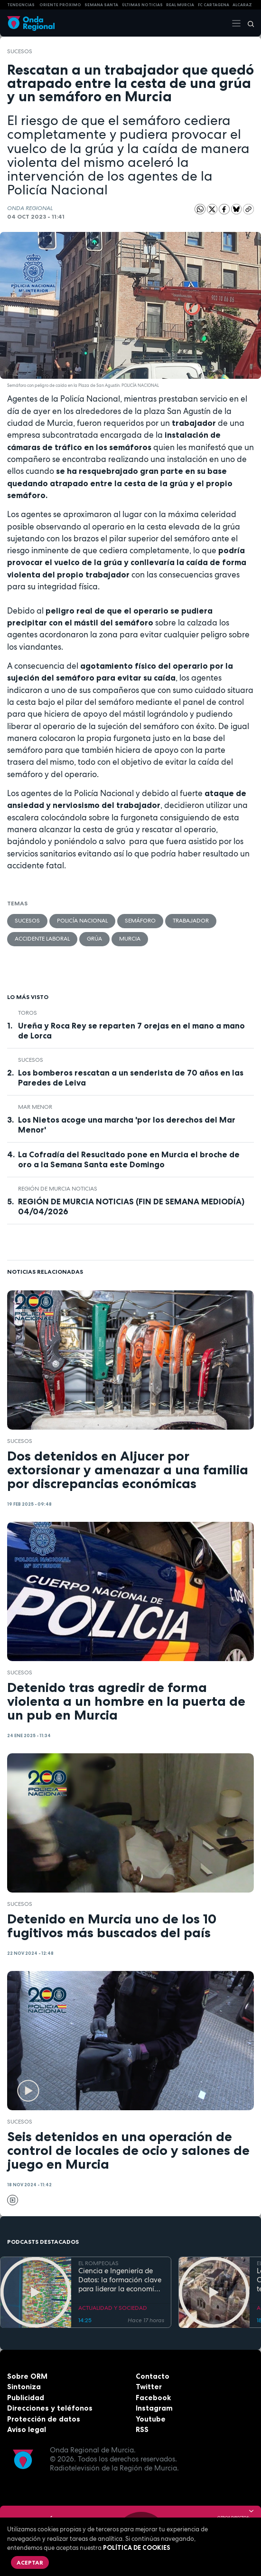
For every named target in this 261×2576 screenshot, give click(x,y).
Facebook (153, 2397)
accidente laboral (42, 938)
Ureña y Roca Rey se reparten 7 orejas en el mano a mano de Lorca (131, 1030)
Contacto (152, 2376)
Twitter (149, 2386)
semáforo (140, 920)
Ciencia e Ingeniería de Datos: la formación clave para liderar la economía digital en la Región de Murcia (119, 2280)
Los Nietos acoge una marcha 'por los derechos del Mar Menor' (126, 1124)
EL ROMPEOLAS (98, 2263)
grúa (94, 938)
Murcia (129, 938)
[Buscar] (248, 23)
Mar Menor (35, 1107)
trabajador (191, 920)
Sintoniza (24, 2386)
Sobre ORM (27, 2376)
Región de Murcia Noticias (57, 1188)
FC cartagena (213, 4)
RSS (142, 2429)
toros (27, 1013)
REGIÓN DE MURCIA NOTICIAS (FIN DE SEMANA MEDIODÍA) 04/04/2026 (131, 1206)
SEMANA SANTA (101, 4)
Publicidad (25, 2397)
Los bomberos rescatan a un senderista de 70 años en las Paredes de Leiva (130, 1077)
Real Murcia (180, 4)
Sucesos (19, 51)
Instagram (154, 2408)
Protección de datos (43, 2418)
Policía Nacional (82, 920)
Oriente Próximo (60, 4)
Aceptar (30, 2562)
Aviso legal (26, 2429)
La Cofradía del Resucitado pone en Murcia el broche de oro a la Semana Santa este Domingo (129, 1159)
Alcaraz (242, 4)
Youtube (151, 2418)
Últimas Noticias (142, 4)
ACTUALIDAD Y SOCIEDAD (112, 2308)
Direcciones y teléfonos (50, 2408)
